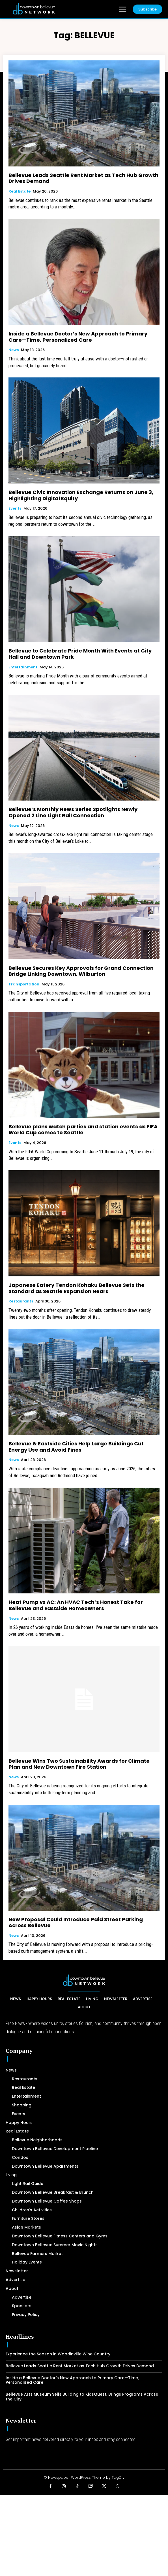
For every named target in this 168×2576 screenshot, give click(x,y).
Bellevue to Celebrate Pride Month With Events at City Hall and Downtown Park (80, 653)
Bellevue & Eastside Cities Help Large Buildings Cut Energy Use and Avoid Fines (76, 1446)
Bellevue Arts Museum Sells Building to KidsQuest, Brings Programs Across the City (82, 2396)
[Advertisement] (84, 2534)
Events (14, 508)
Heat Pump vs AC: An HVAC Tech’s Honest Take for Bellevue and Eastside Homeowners (75, 1605)
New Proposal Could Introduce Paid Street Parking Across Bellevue (75, 1922)
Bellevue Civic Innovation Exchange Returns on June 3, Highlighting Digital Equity (80, 495)
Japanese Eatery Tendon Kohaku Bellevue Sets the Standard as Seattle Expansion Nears (76, 1288)
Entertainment (22, 667)
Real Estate (19, 191)
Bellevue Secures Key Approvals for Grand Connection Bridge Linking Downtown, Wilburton (81, 971)
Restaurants (20, 1301)
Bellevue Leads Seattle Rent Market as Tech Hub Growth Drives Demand (83, 178)
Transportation (23, 984)
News (13, 350)
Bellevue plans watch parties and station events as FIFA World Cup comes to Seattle (83, 1129)
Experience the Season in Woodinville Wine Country (58, 2354)
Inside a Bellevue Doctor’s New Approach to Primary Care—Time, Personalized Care (77, 336)
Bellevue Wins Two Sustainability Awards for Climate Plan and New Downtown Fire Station (79, 1764)
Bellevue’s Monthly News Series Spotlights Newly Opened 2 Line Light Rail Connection (72, 812)
